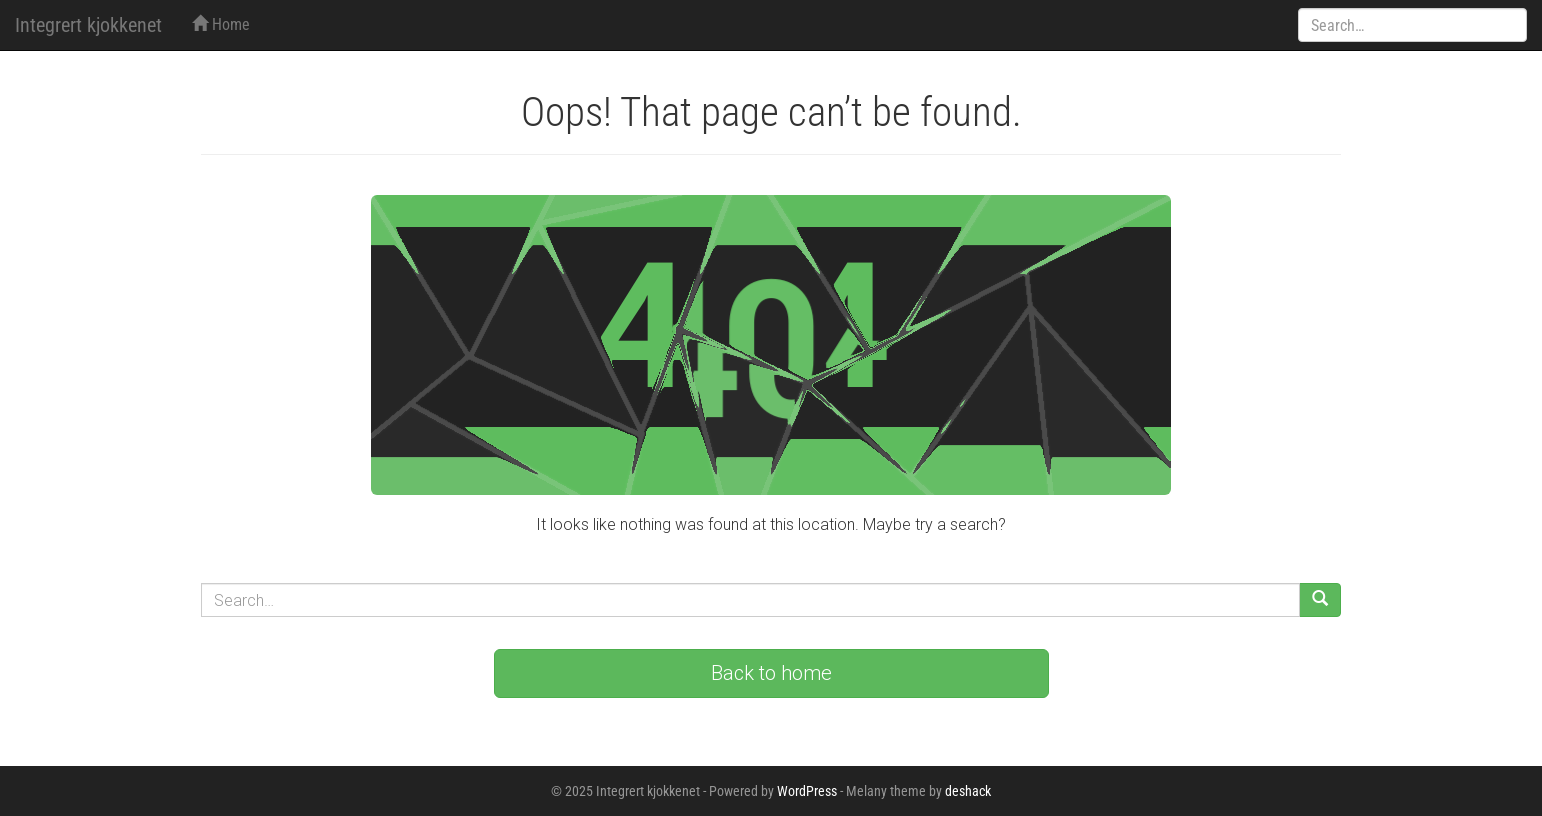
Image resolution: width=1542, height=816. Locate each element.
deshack (968, 791)
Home (221, 24)
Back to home (771, 673)
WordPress (807, 791)
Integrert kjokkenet (88, 25)
